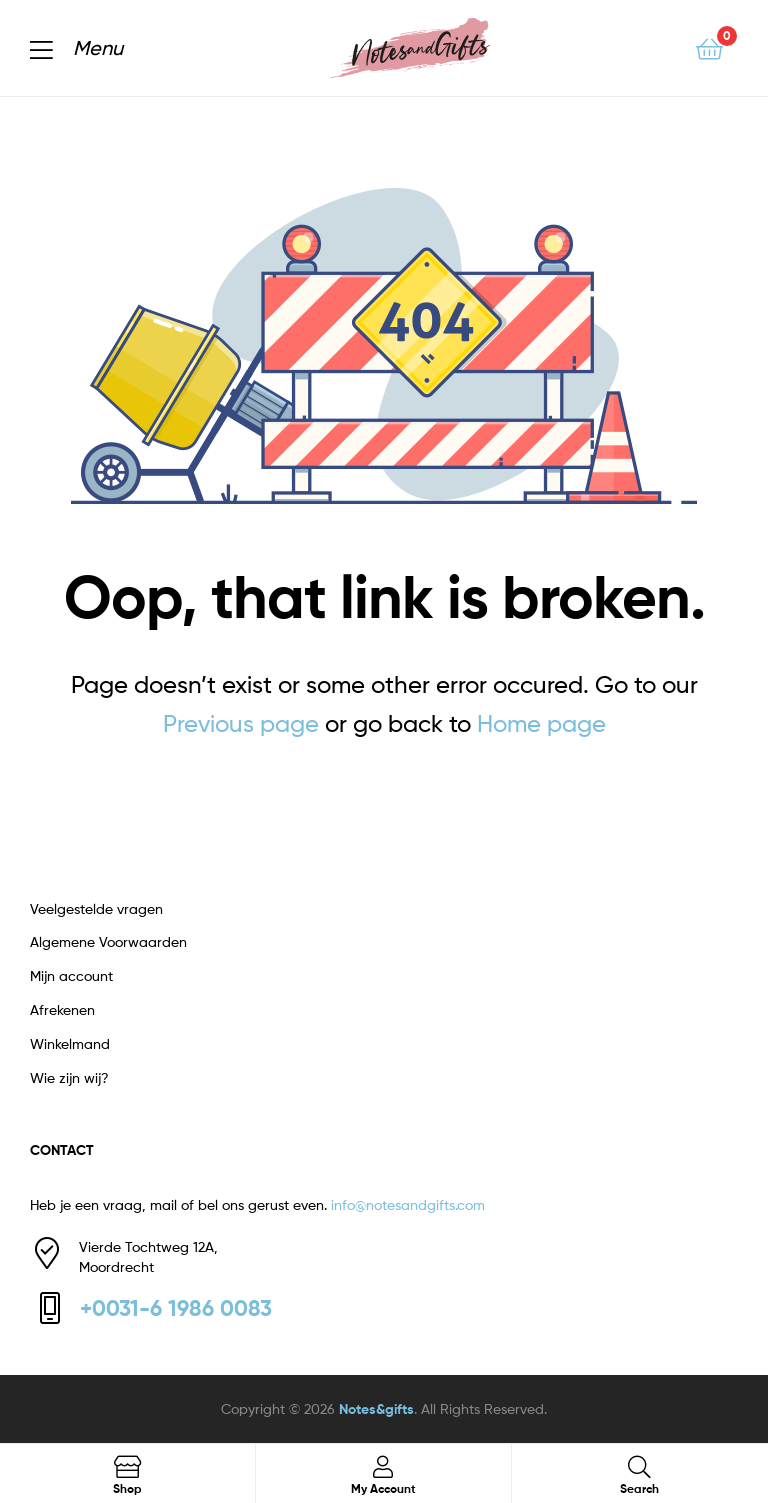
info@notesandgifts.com (408, 1204)
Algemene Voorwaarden (108, 941)
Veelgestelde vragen (96, 908)
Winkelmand (70, 1043)
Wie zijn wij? (69, 1077)
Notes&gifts (376, 1409)
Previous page (241, 723)
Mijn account (71, 975)
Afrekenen (62, 1009)
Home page (541, 723)
